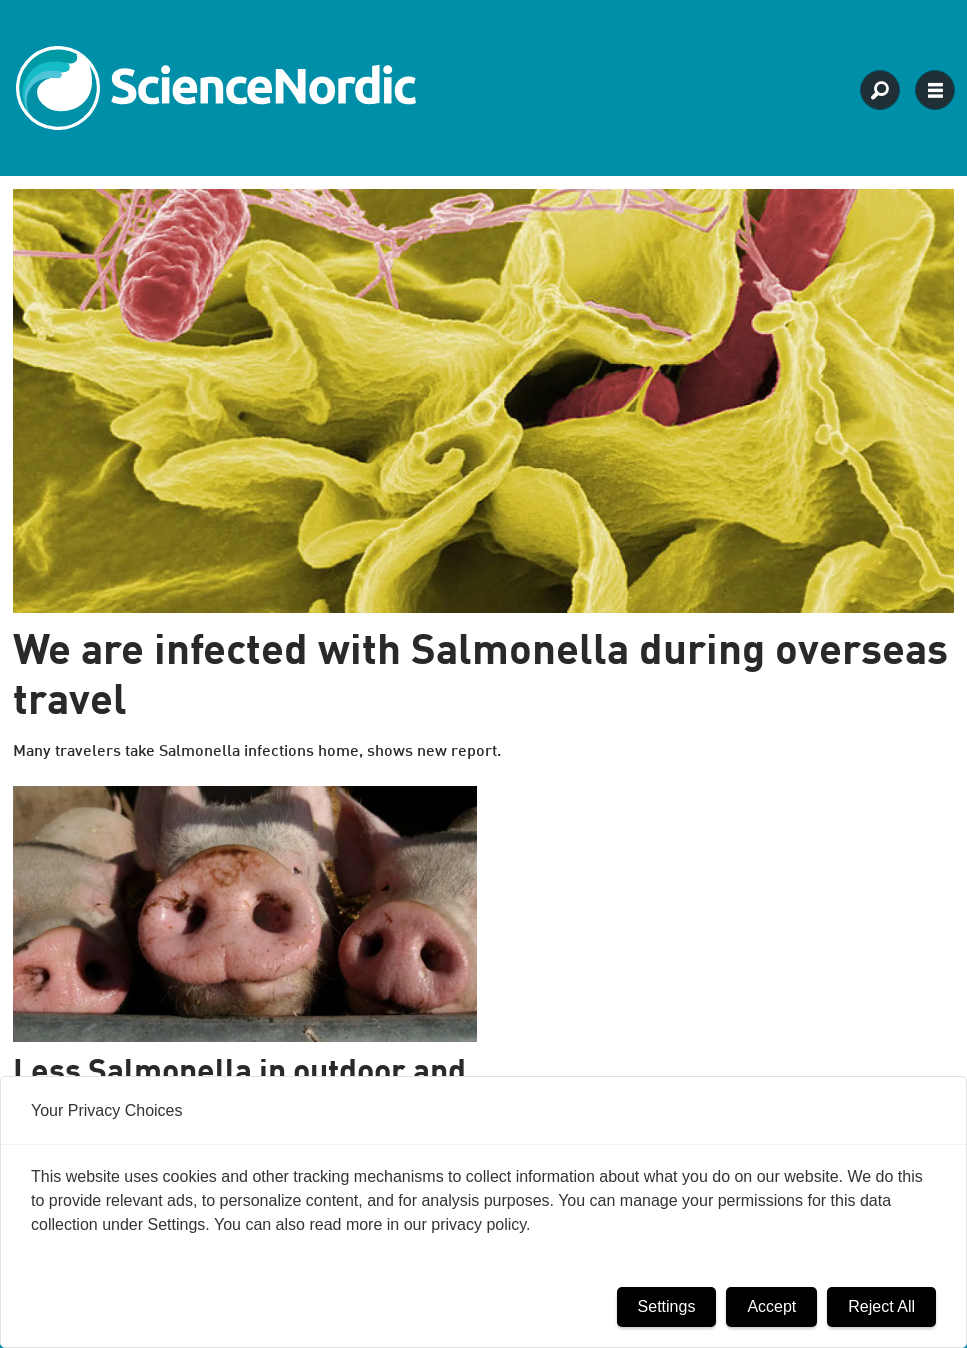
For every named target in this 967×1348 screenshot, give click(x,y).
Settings (667, 1306)
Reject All (881, 1306)
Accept (771, 1306)
